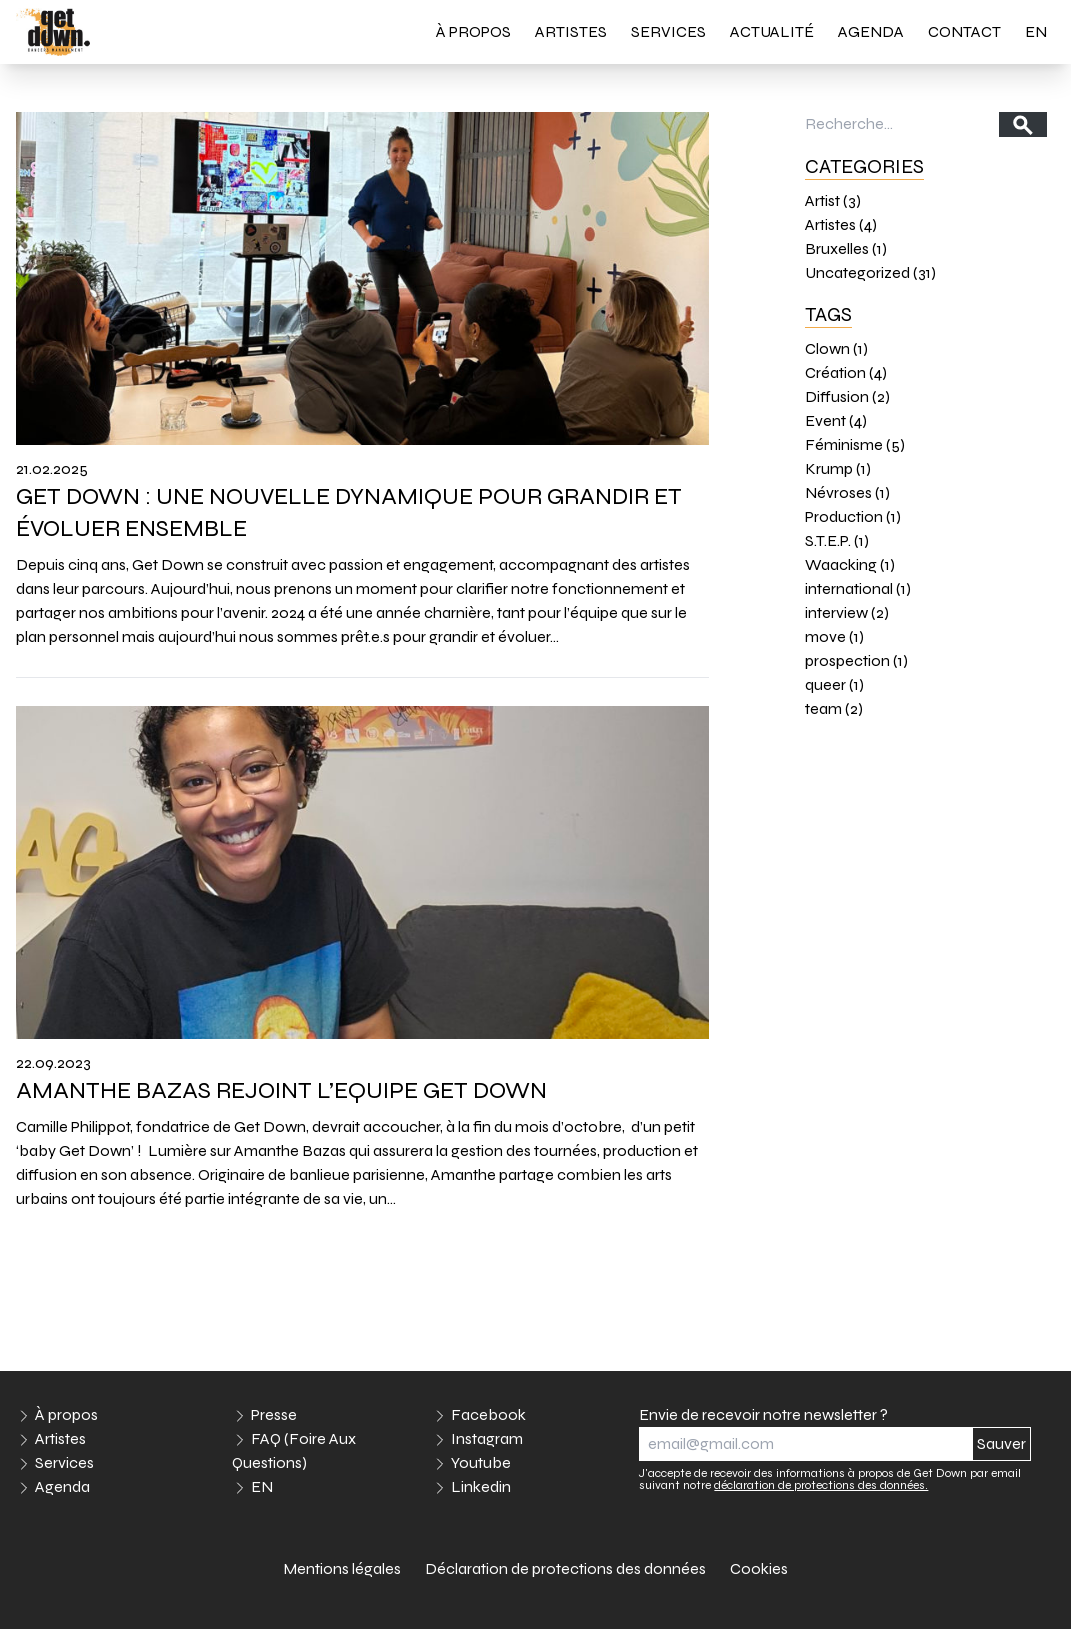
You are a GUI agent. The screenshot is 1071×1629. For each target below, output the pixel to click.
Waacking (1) (850, 564)
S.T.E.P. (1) (837, 540)
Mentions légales (342, 1568)
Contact (964, 31)
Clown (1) (836, 348)
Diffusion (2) (847, 396)
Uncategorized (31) (870, 272)
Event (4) (836, 420)
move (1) (834, 636)
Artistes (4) (841, 224)
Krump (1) (838, 468)
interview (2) (847, 612)
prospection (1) (856, 660)
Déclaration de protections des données (565, 1568)
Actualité (772, 31)
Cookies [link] (759, 1568)
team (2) (834, 708)
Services (668, 31)
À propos (473, 31)
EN (1036, 31)
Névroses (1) (847, 492)
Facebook (488, 1414)
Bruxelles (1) (846, 248)
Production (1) (853, 516)
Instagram (487, 1438)
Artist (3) (833, 200)
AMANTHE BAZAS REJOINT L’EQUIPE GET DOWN (284, 1090)
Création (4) (846, 372)
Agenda (871, 31)
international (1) (858, 588)
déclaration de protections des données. (821, 1485)
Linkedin (481, 1486)
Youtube (481, 1462)
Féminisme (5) (855, 444)
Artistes (571, 31)
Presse (274, 1414)
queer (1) (834, 684)
